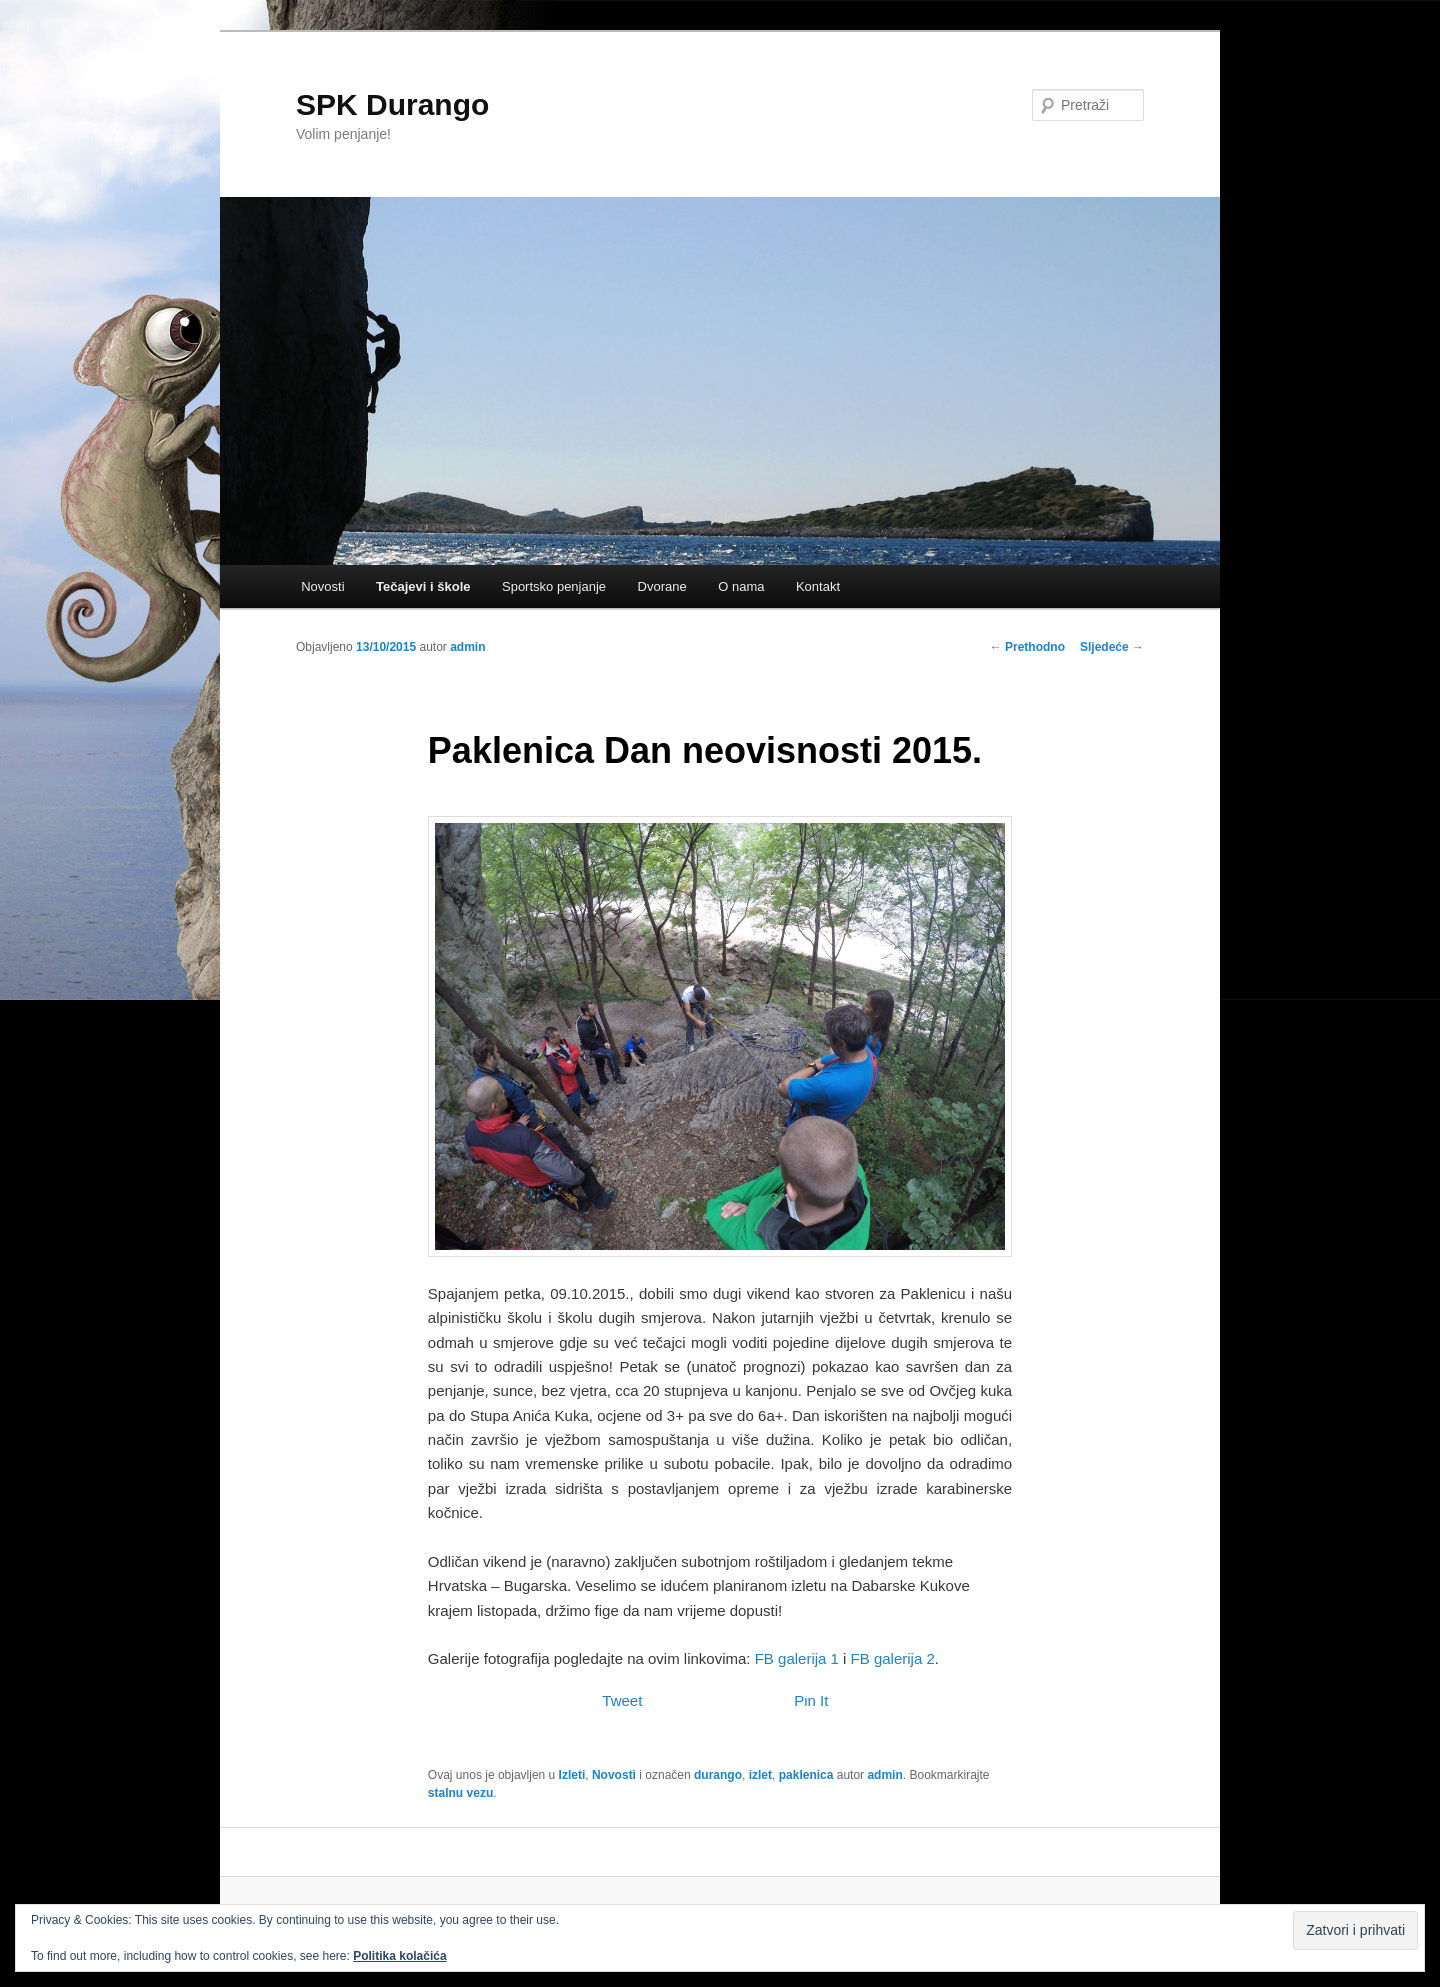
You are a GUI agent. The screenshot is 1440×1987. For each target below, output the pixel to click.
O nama (741, 586)
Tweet (622, 1700)
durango (718, 1775)
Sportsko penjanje (554, 586)
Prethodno (1027, 647)
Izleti (572, 1775)
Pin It (811, 1700)
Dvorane (662, 586)
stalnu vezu (460, 1793)
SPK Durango (392, 104)
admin (467, 647)
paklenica (806, 1775)
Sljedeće (1112, 647)
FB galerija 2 (893, 1658)
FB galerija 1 (797, 1658)
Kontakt (818, 586)
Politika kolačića (399, 1956)
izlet (760, 1775)
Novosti (322, 586)
